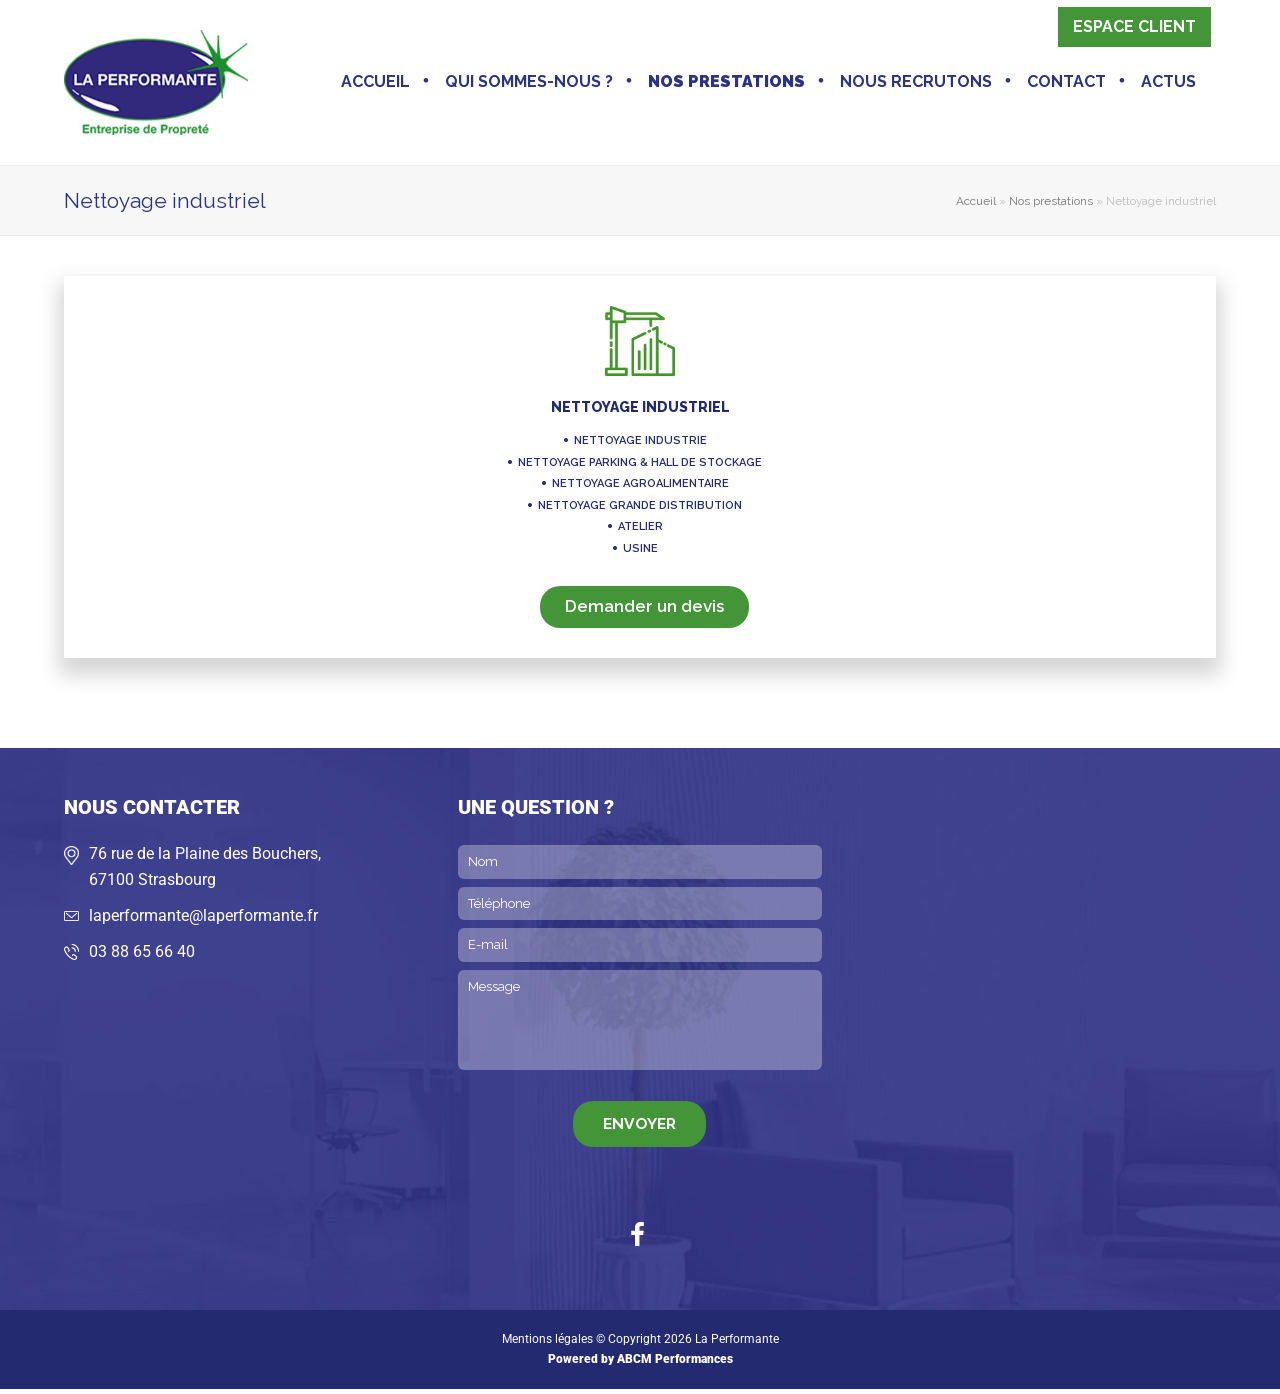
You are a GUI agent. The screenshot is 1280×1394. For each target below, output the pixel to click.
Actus (1168, 84)
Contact (1066, 84)
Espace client (1134, 29)
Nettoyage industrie (640, 445)
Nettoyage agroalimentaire (640, 488)
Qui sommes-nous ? (529, 84)
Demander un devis (644, 611)
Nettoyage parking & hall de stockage (640, 467)
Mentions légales (547, 1344)
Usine (640, 553)
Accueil (375, 84)
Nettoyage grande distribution (640, 510)
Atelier (640, 531)
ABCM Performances (675, 1364)
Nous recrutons (916, 84)
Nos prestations (726, 84)
